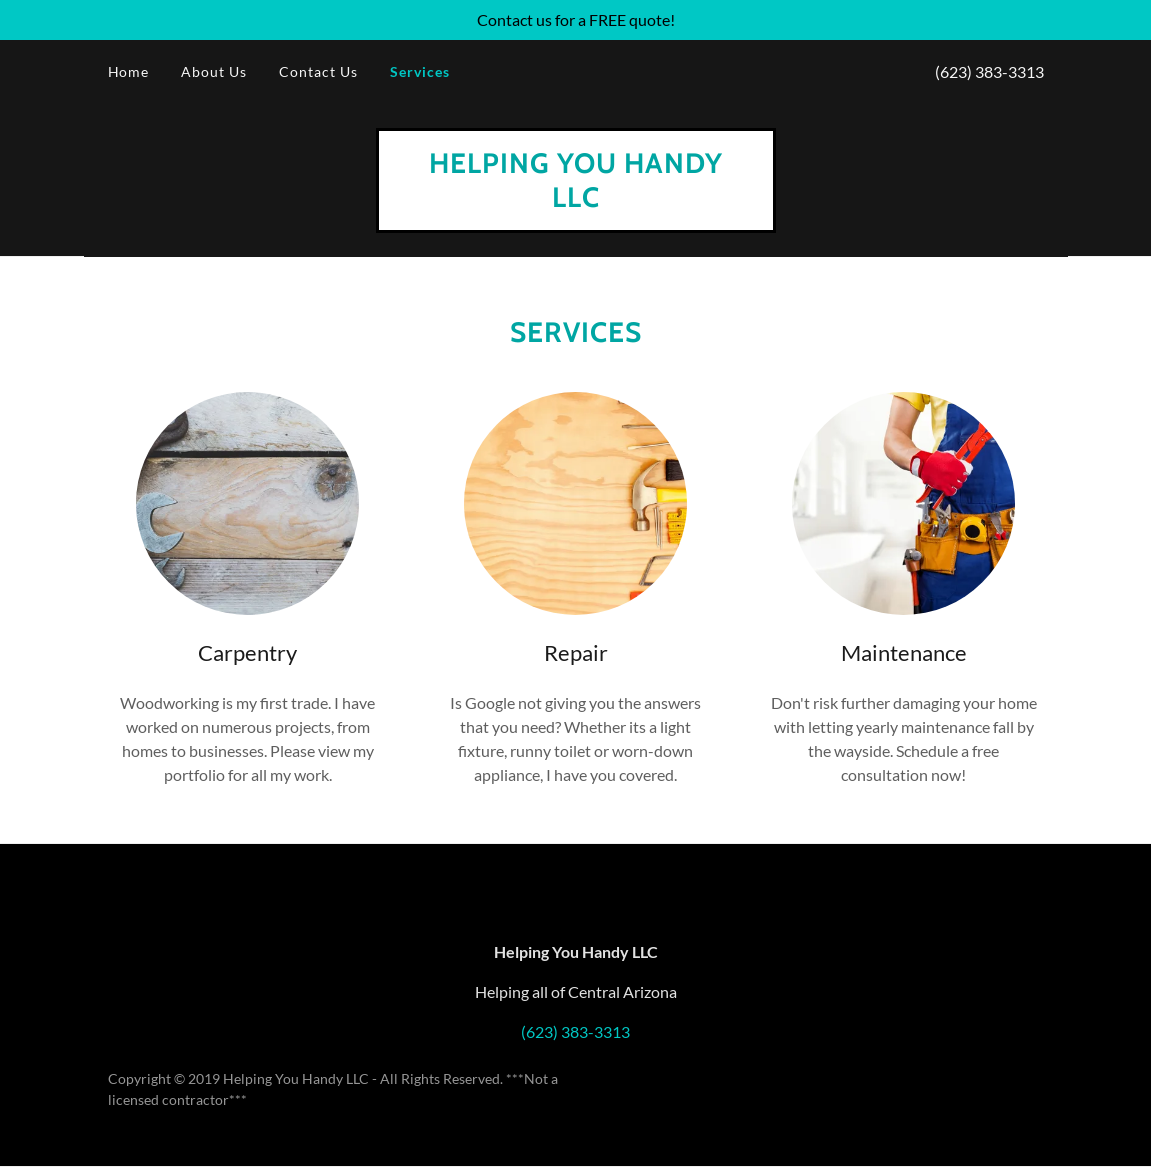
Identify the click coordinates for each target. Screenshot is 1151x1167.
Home (129, 71)
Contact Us (318, 71)
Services (420, 71)
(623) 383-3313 (989, 71)
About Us (214, 71)
